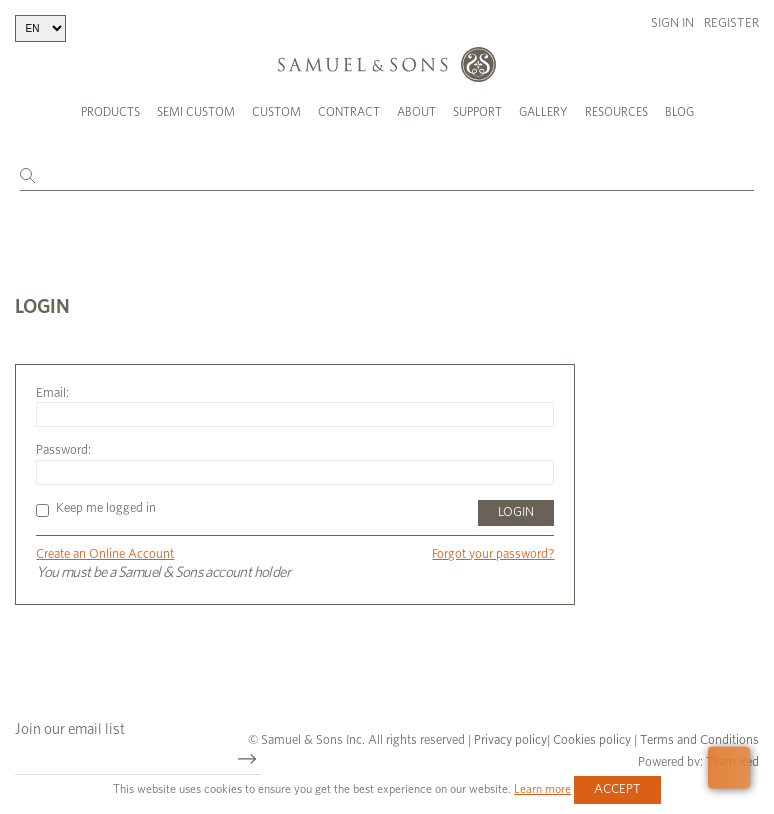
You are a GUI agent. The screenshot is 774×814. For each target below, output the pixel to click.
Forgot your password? (493, 554)
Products (110, 112)
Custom (276, 112)
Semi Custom (196, 112)
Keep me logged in (96, 508)
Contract (349, 112)
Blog (679, 112)
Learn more (542, 789)
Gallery (543, 112)
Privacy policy (510, 740)
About (416, 112)
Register (731, 23)
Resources (616, 112)
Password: (63, 450)
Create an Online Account (105, 554)
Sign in (672, 23)
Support (477, 112)
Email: (52, 393)
